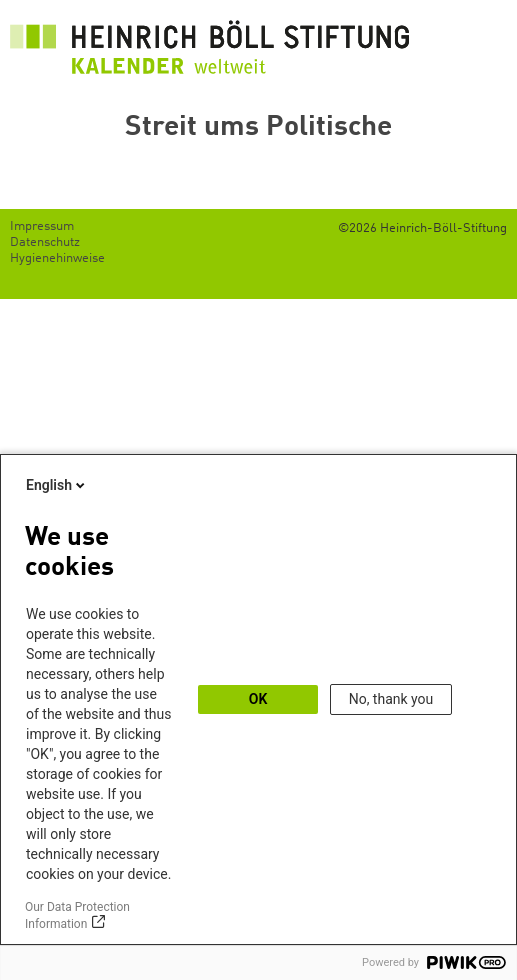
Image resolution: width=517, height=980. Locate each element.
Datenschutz (45, 242)
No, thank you (391, 699)
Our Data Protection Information (77, 915)
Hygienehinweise (57, 258)
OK (258, 699)
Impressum (42, 226)
